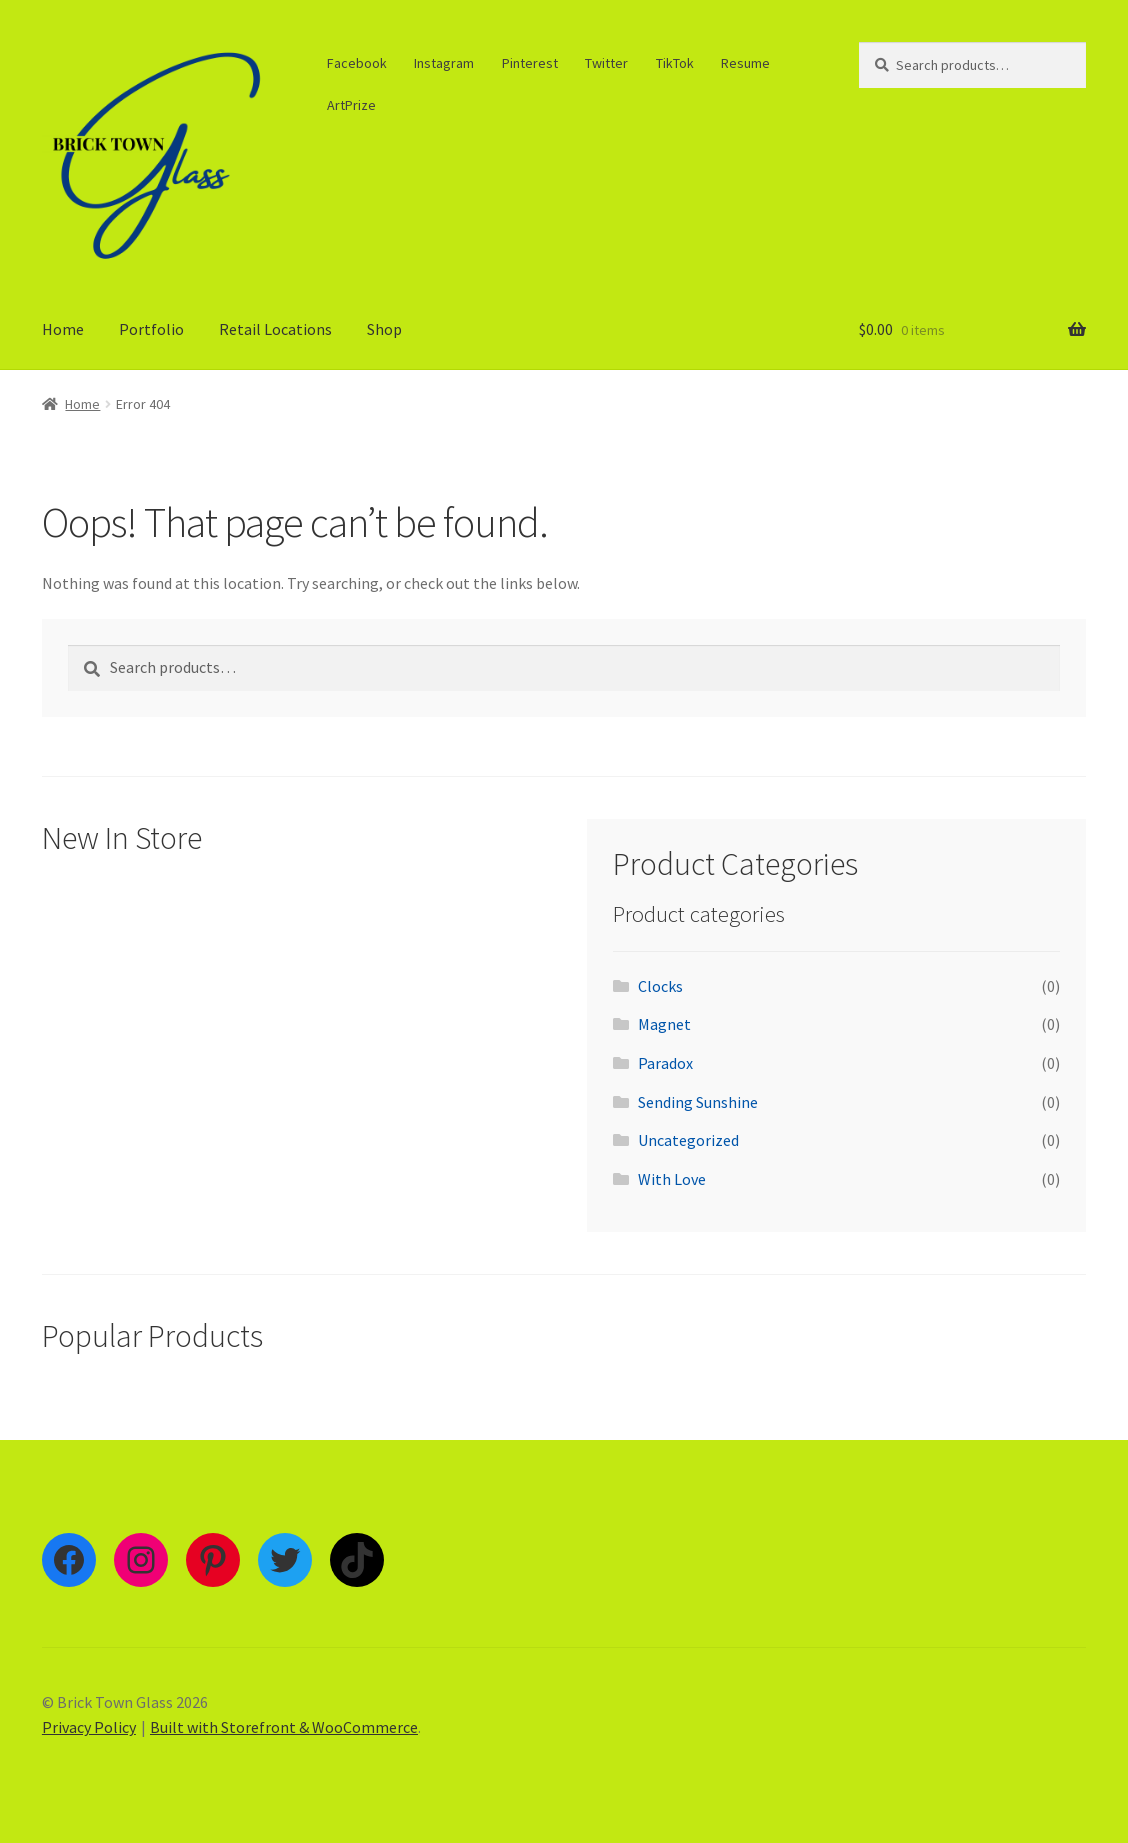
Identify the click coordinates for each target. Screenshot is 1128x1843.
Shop (384, 329)
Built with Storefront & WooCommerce (284, 1727)
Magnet (664, 1024)
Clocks (660, 986)
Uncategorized (688, 1140)
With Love (672, 1179)
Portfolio (151, 329)
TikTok (675, 63)
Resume (745, 63)
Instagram (444, 63)
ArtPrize (351, 105)
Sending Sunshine (698, 1102)
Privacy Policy (89, 1727)
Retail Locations (275, 329)
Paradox (665, 1063)
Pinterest (530, 63)
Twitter (606, 63)
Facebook (357, 63)
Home (63, 329)
